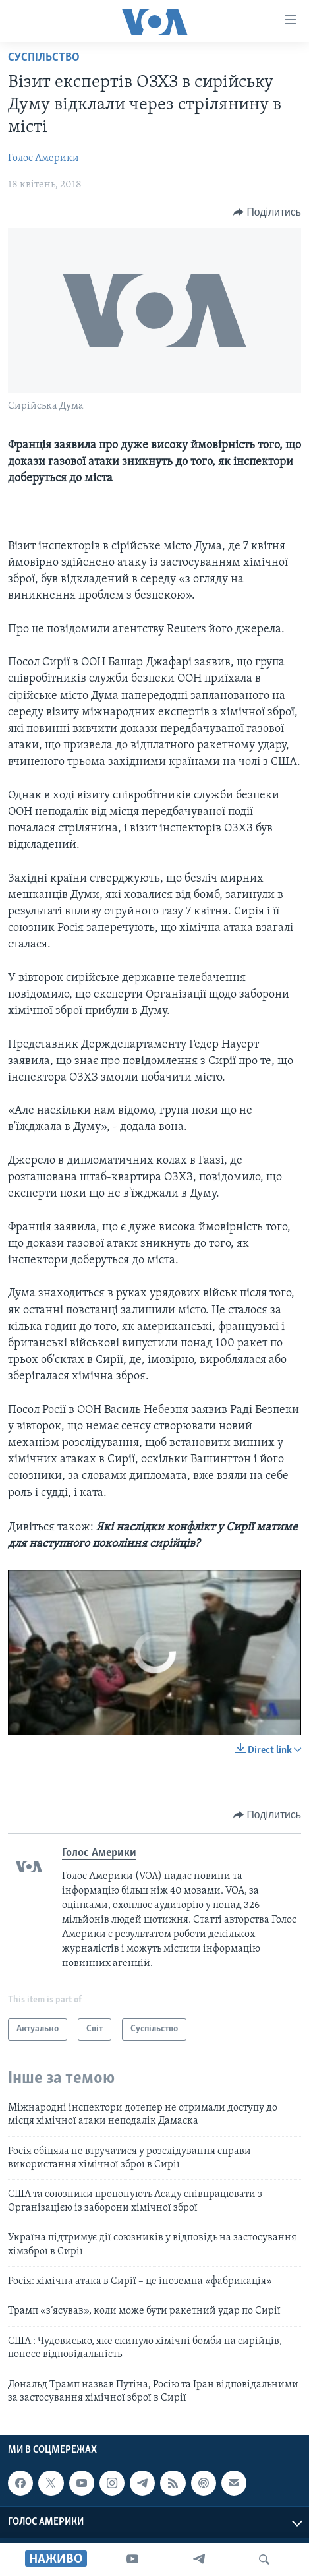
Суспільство (44, 57)
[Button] (267, 212)
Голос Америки (43, 158)
